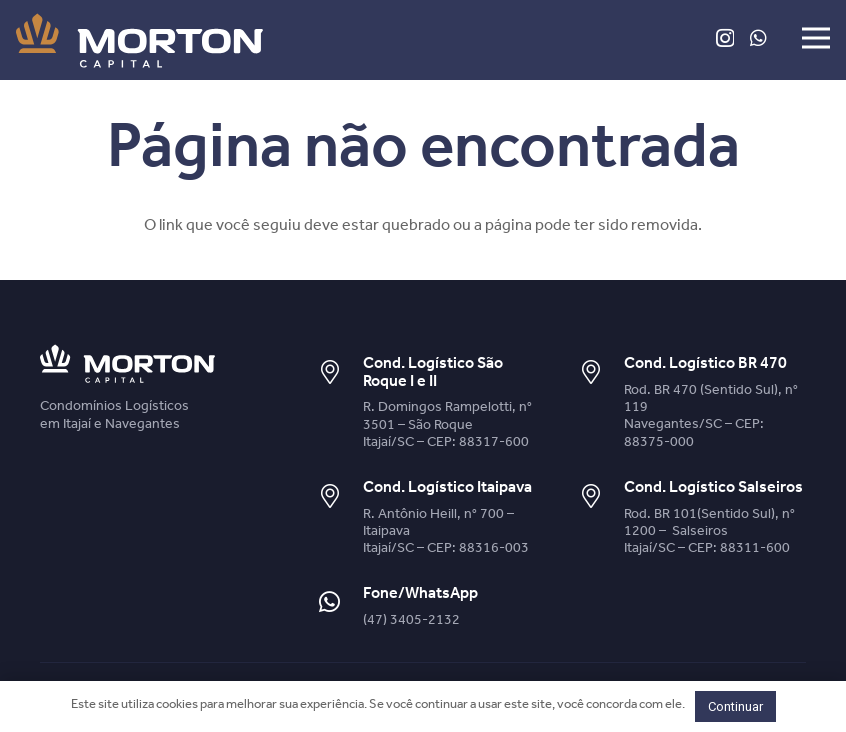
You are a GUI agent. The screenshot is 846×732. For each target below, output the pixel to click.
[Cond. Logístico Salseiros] (600, 497)
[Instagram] (725, 38)
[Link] (139, 40)
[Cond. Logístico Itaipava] (340, 497)
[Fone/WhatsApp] (340, 603)
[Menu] (816, 38)
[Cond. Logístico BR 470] (600, 373)
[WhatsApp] (758, 37)
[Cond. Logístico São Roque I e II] (340, 373)
